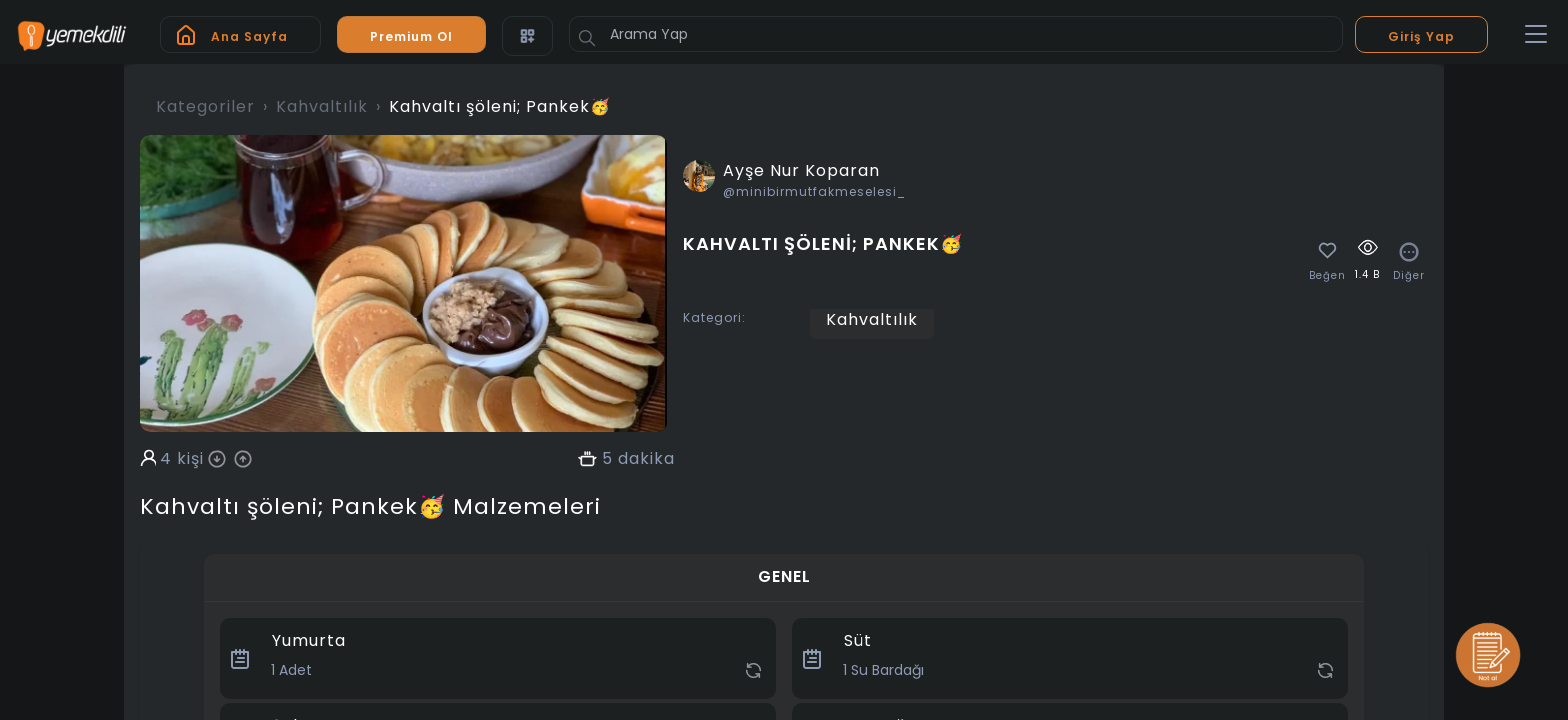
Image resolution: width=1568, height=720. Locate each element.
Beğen (1327, 276)
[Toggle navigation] (1536, 35)
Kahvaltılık (322, 106)
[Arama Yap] (956, 34)
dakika (646, 459)
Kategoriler (205, 106)
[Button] (587, 38)
